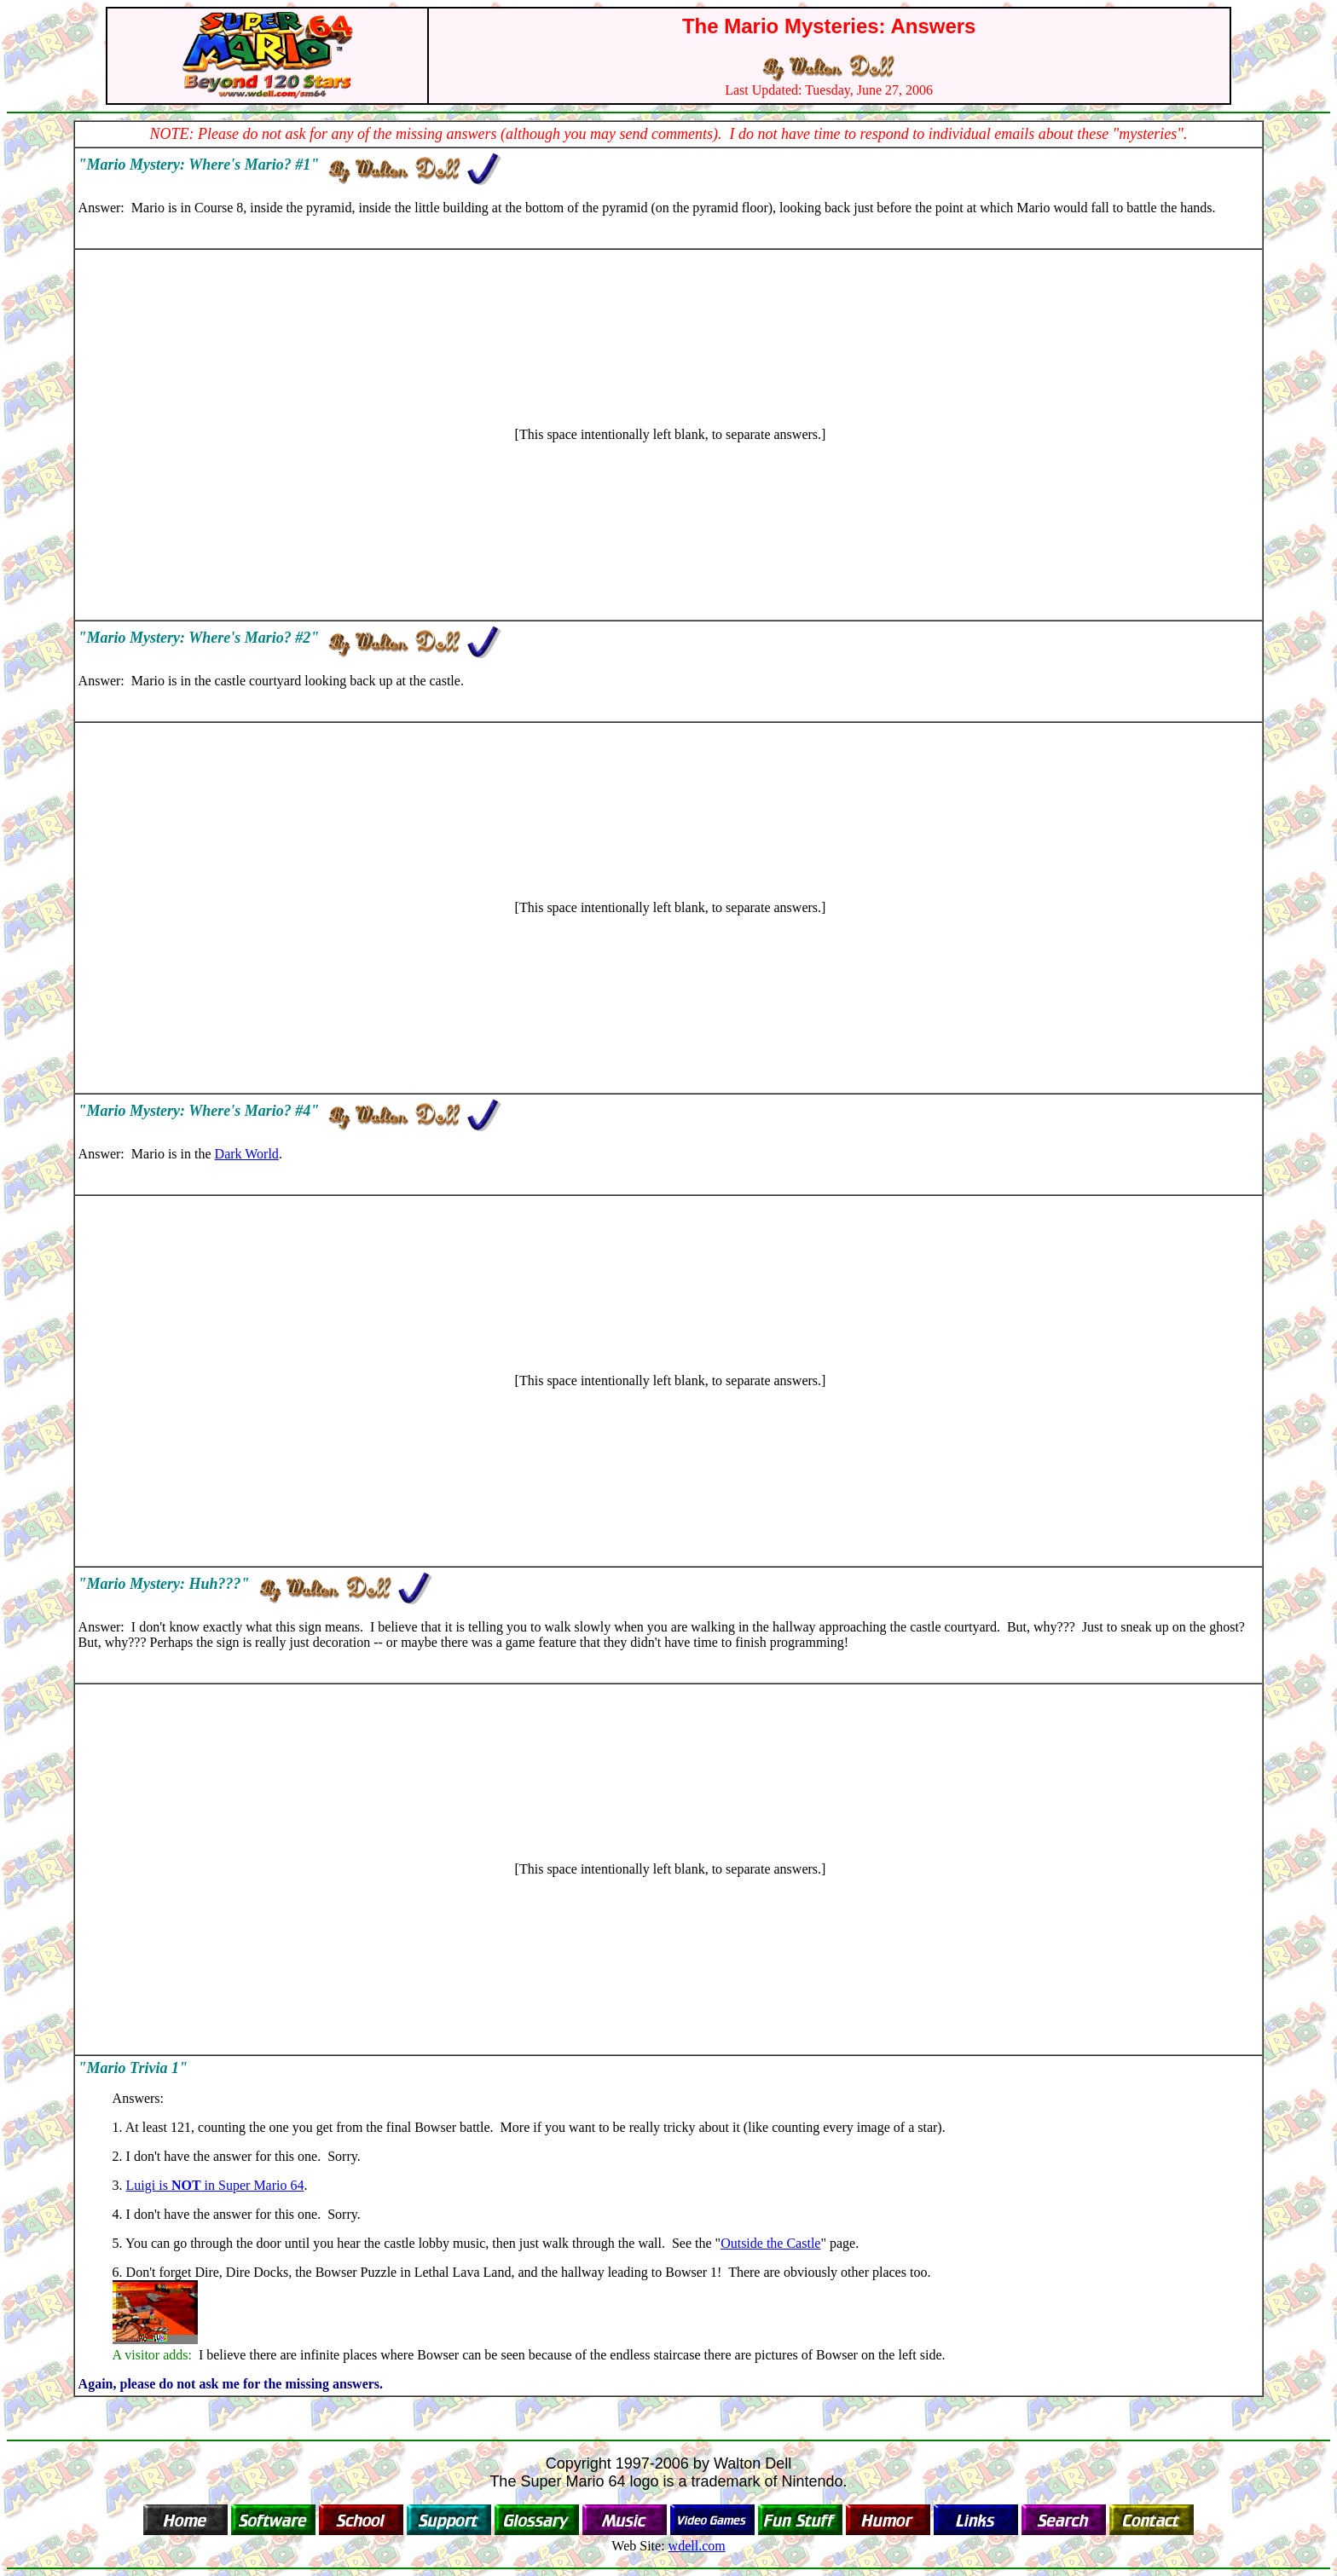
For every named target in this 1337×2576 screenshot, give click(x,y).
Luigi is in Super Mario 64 (215, 2185)
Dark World (247, 1153)
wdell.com (697, 2545)
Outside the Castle (770, 2243)
